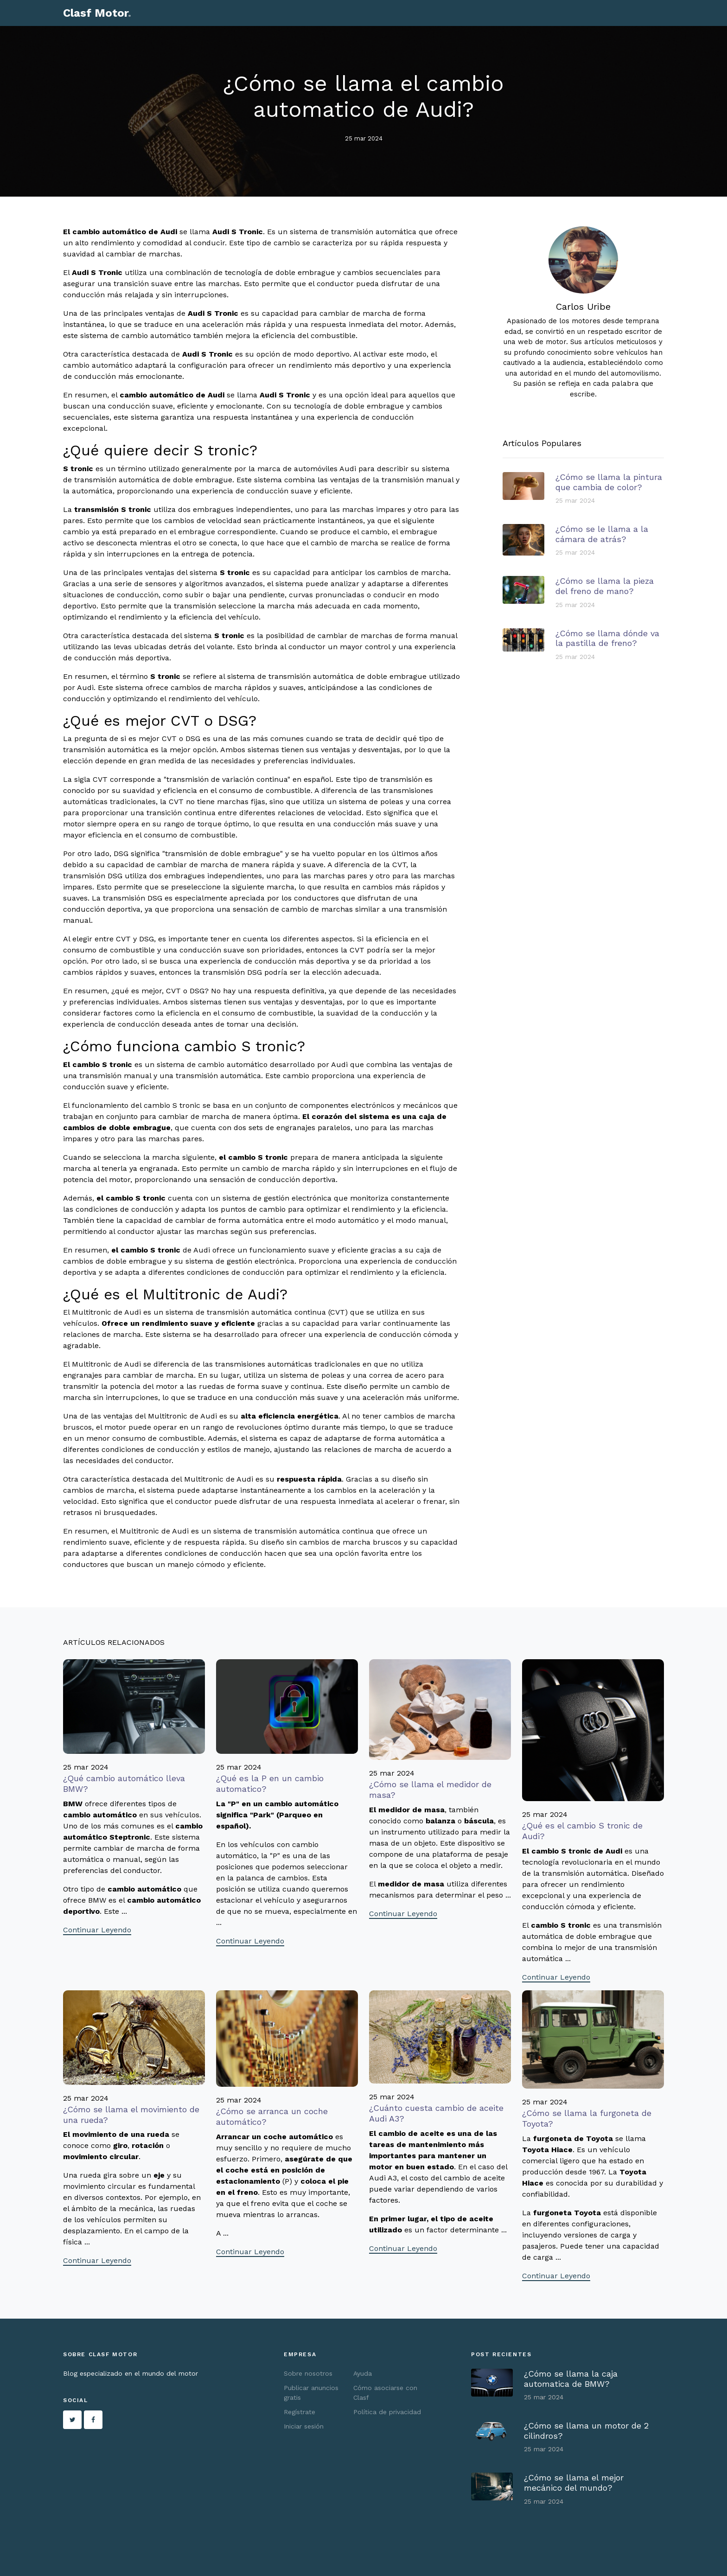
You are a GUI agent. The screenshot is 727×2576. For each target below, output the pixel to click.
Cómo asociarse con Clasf (385, 2392)
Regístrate (299, 2412)
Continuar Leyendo (97, 1929)
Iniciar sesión (304, 2426)
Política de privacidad (387, 2412)
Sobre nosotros (308, 2373)
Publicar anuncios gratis (311, 2392)
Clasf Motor (97, 12)
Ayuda (362, 2373)
